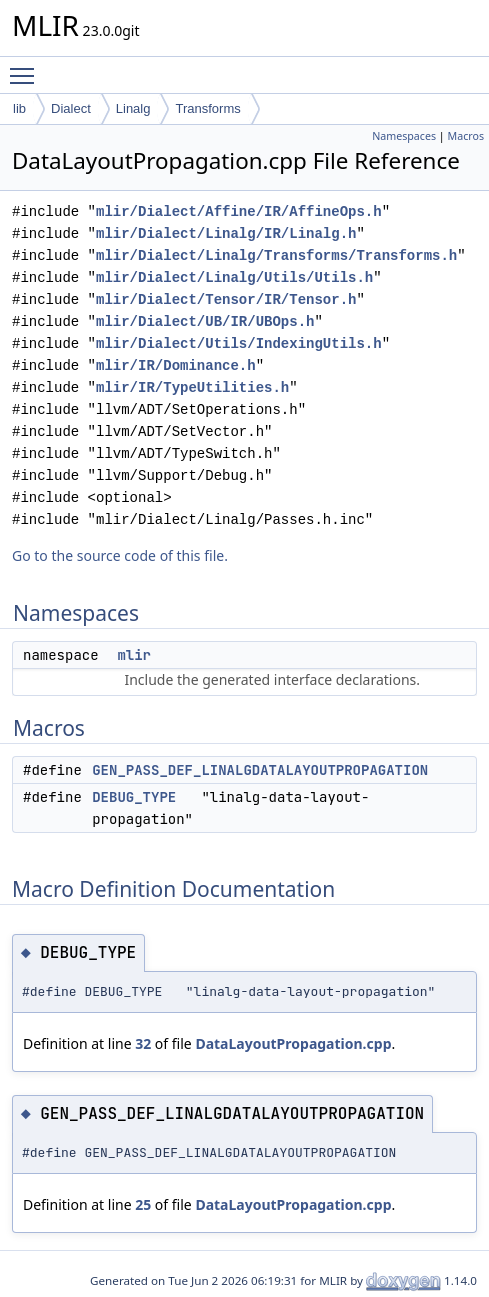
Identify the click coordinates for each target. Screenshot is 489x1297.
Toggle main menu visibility (27, 67)
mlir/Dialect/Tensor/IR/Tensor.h (226, 299)
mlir (134, 655)
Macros (466, 136)
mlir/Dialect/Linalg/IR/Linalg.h (226, 233)
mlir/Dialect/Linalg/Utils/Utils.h (234, 277)
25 (143, 1204)
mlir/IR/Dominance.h (176, 365)
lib (19, 108)
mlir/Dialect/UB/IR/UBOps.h (205, 321)
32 (143, 1043)
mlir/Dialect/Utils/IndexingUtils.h (239, 343)
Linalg (133, 108)
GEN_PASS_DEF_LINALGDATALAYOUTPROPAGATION (260, 770)
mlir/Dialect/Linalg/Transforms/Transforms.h (276, 255)
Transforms (207, 108)
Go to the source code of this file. (120, 555)
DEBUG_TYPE (134, 797)
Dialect (71, 108)
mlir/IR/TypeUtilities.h (192, 387)
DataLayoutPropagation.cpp (293, 1043)
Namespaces (404, 136)
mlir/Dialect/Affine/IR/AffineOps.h (239, 211)
